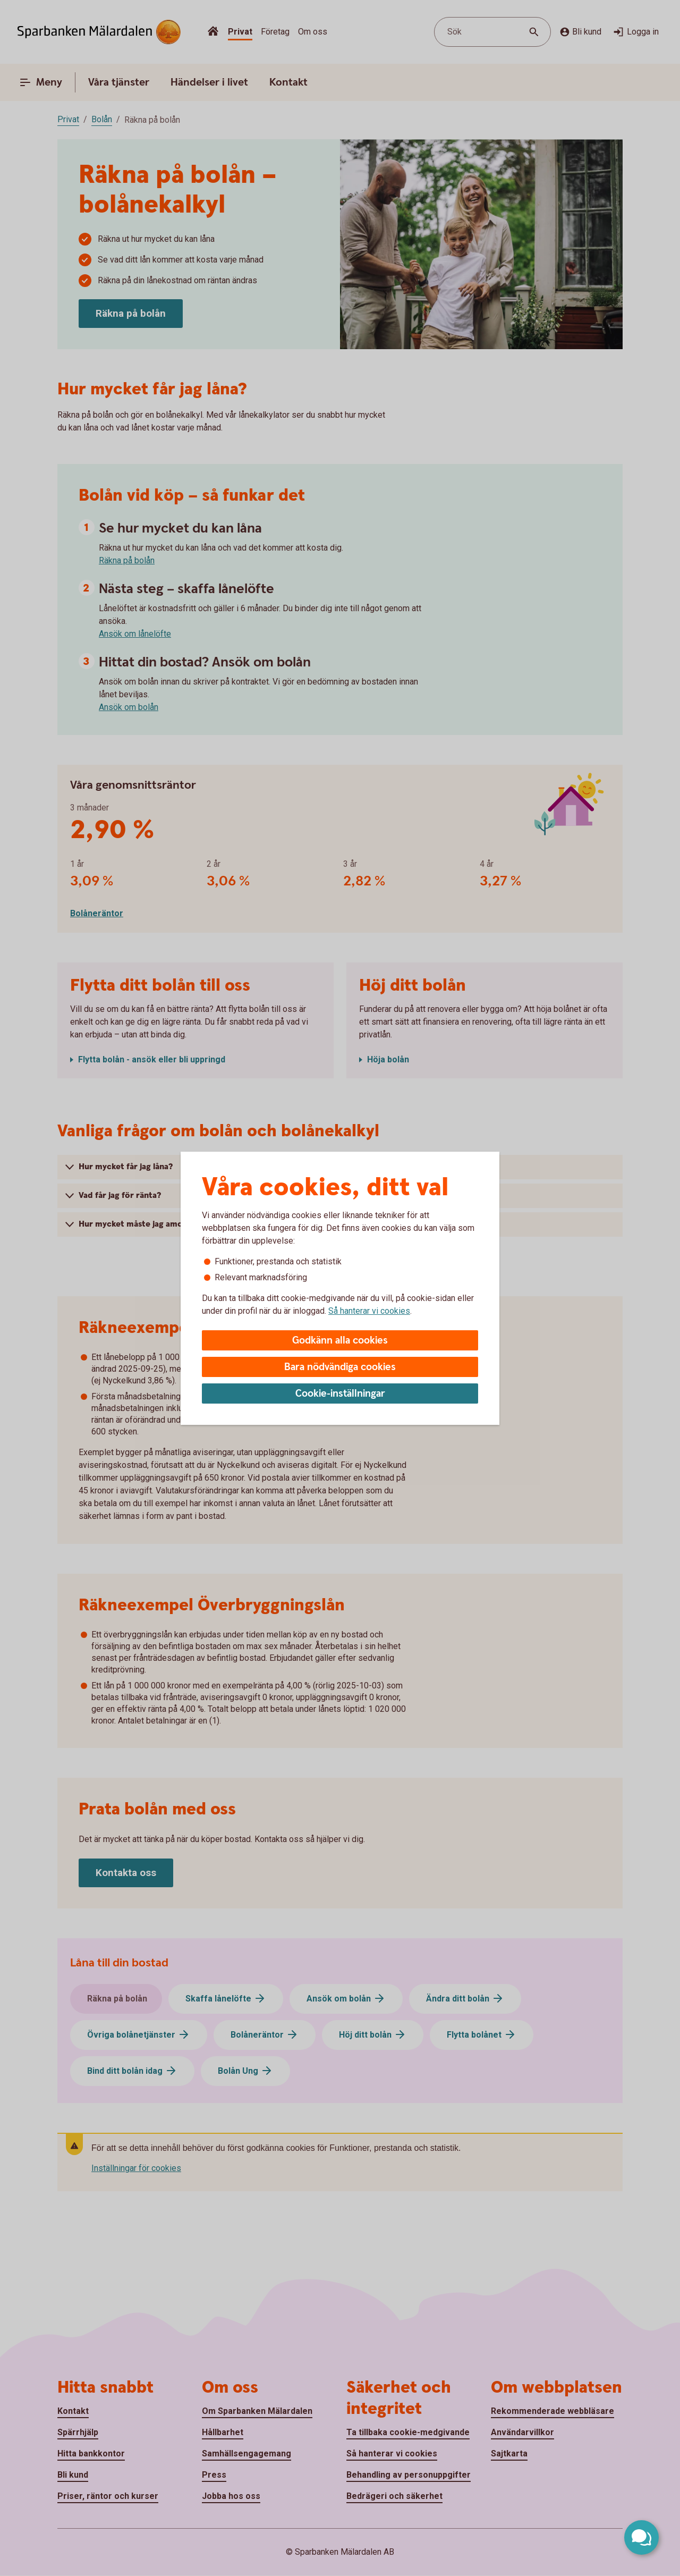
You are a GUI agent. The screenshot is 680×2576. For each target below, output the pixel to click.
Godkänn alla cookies (340, 1340)
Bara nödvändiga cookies (340, 1367)
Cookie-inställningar (340, 1393)
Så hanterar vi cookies (369, 1311)
